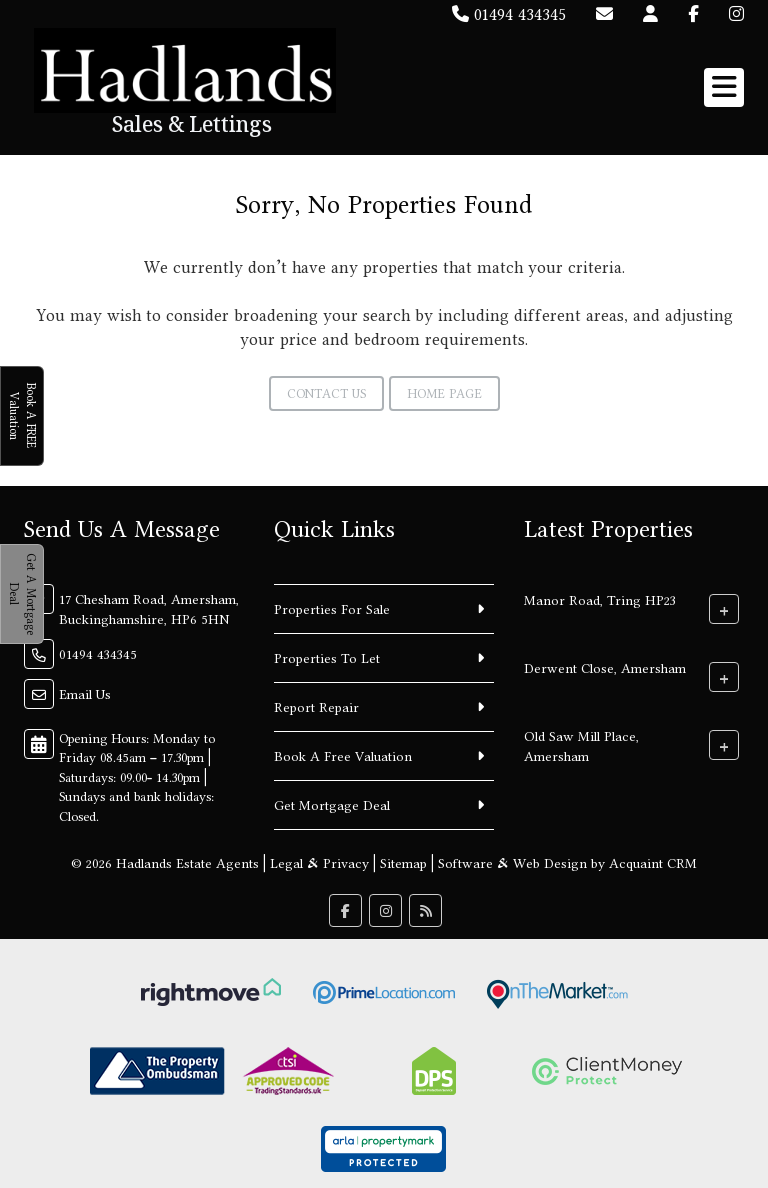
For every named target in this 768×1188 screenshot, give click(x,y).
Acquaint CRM (653, 863)
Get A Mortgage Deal (22, 594)
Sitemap (403, 863)
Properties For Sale (332, 609)
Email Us (85, 694)
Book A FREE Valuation (22, 415)
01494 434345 (509, 14)
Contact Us (326, 393)
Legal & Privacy (319, 863)
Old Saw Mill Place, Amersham (581, 745)
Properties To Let (327, 658)
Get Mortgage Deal (332, 805)
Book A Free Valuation (343, 756)
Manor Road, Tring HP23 (600, 599)
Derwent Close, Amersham (605, 667)
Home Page (444, 393)
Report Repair (316, 707)
